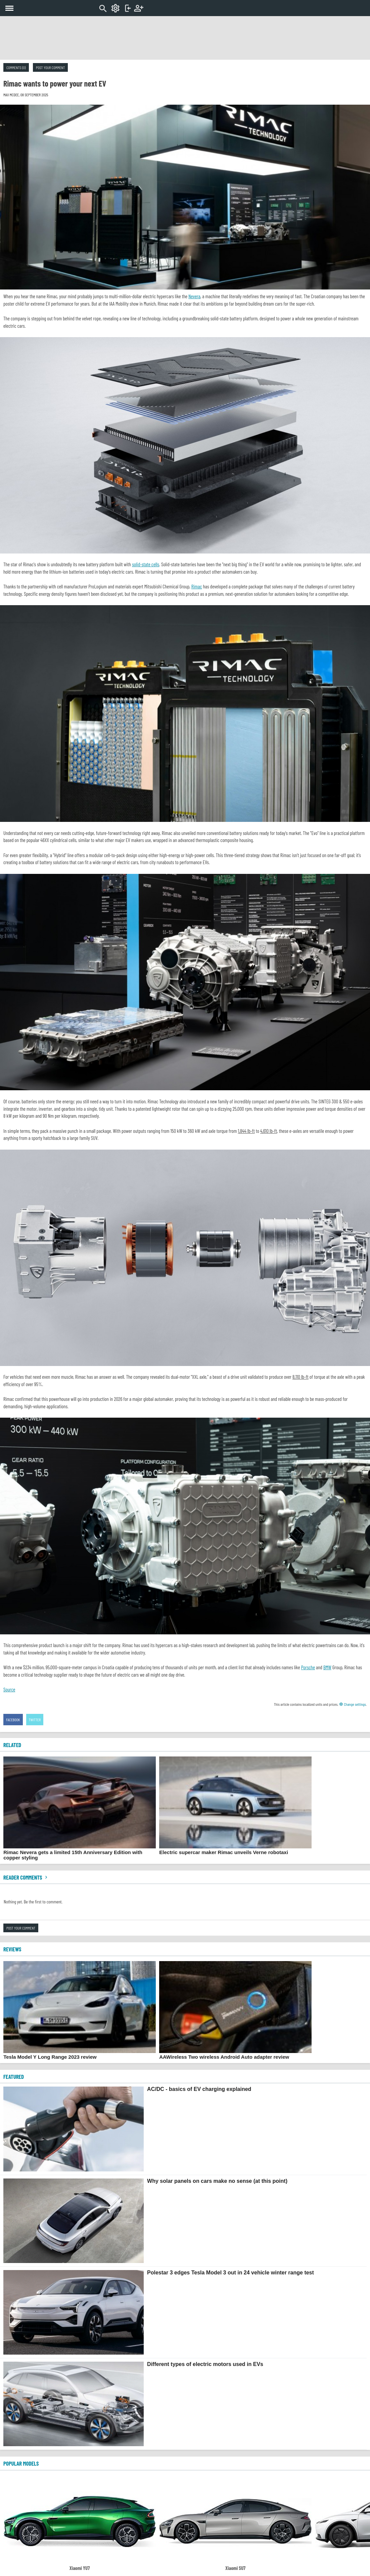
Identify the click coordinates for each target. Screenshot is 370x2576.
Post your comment (50, 67)
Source (9, 1689)
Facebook (13, 1719)
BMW (327, 1667)
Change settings (352, 1704)
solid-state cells (145, 564)
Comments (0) (16, 67)
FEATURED (13, 2076)
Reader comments (26, 1877)
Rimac (196, 586)
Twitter (35, 1719)
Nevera (194, 296)
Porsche (308, 1667)
